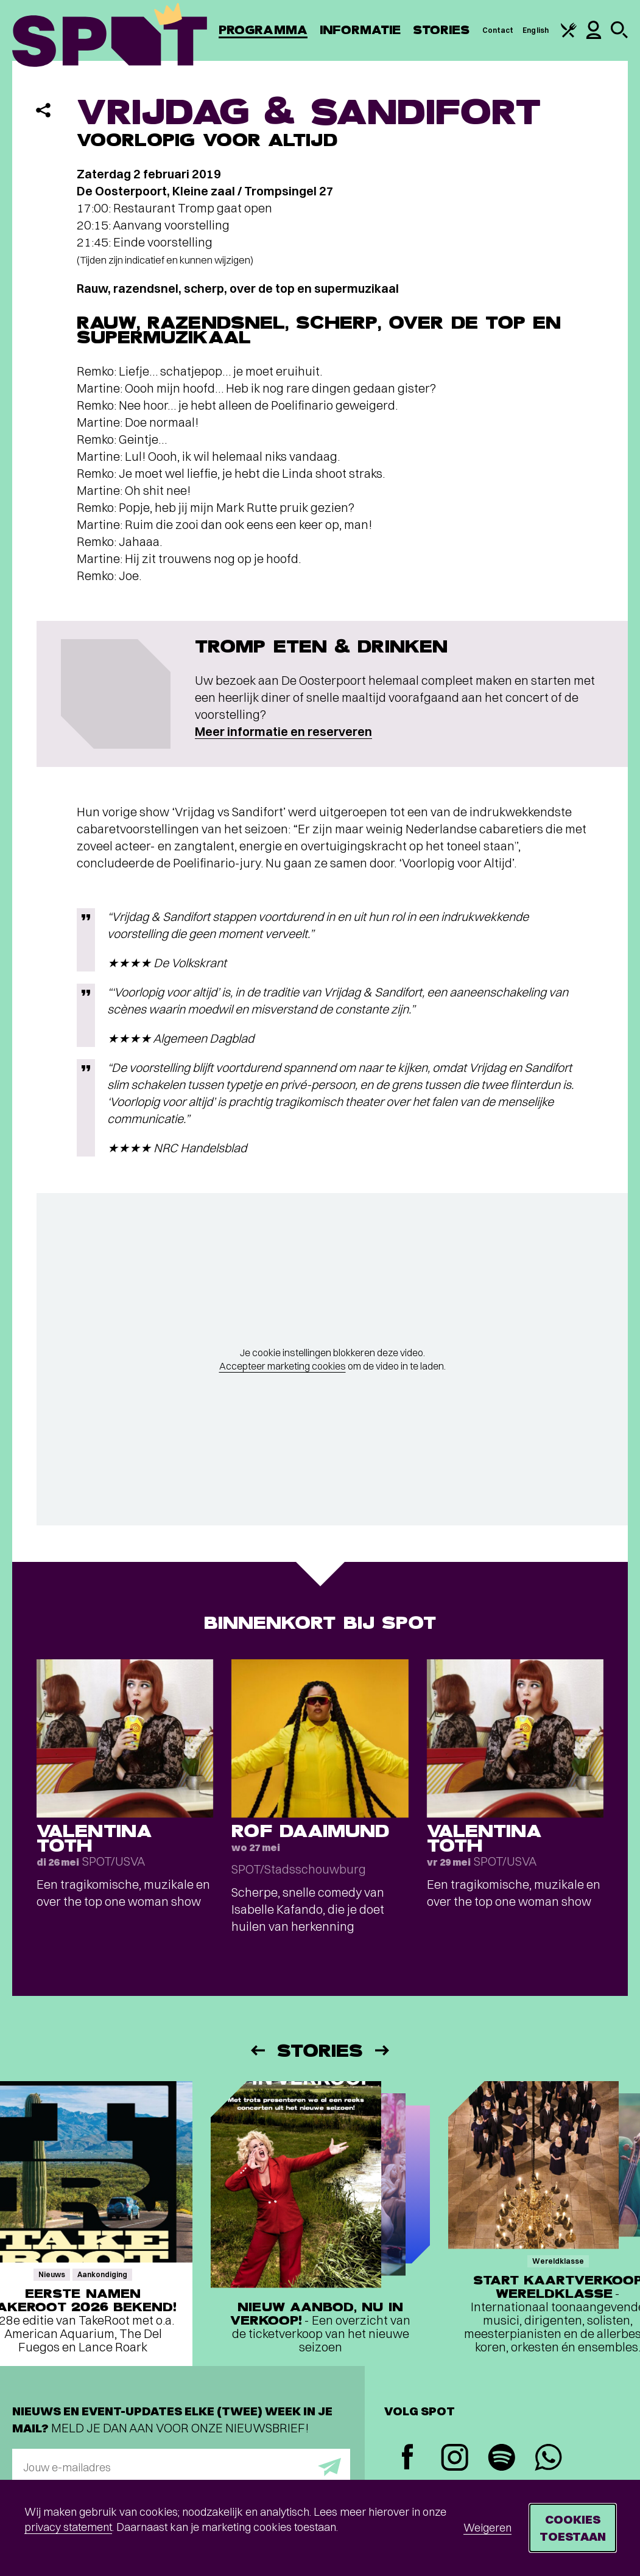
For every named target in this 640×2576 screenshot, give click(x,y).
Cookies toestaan (573, 2527)
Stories (441, 30)
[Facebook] (407, 2458)
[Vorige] (257, 2050)
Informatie (360, 30)
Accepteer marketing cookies (282, 1366)
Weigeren (487, 2528)
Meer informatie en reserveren (283, 731)
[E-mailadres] (181, 2467)
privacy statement (68, 2527)
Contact (498, 30)
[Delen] (43, 110)
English (535, 30)
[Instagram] (454, 2459)
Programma (263, 30)
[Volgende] (383, 2050)
